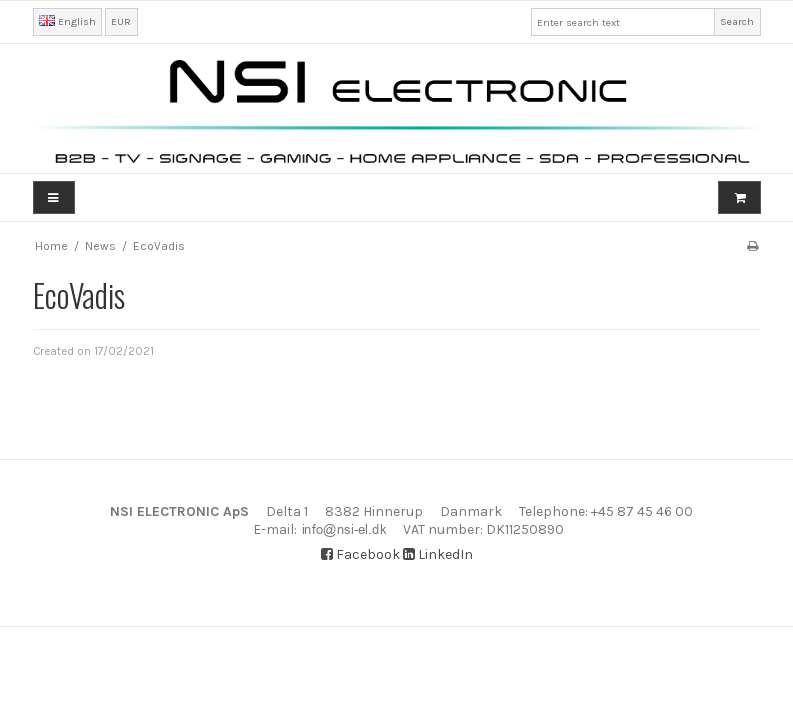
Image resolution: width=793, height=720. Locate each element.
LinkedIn (438, 554)
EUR (121, 21)
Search (737, 21)
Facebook (360, 554)
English (67, 21)
